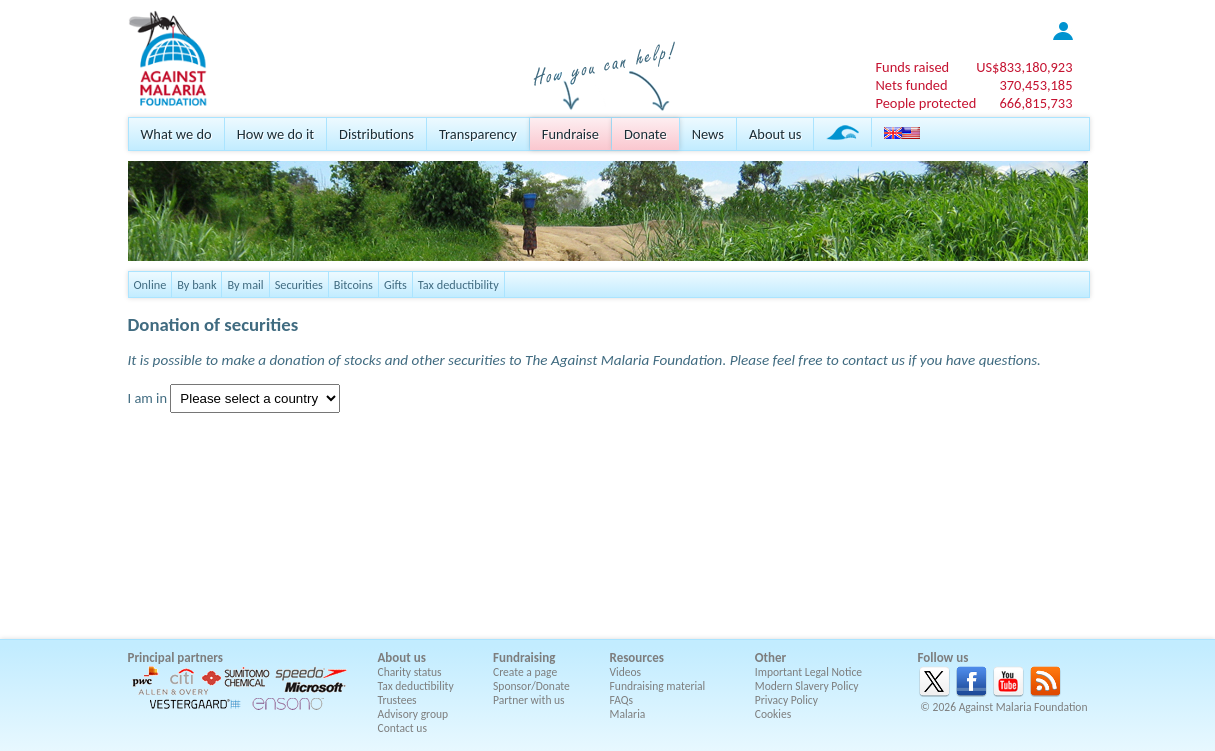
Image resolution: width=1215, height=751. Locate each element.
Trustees (397, 700)
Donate (645, 134)
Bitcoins (353, 284)
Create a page (525, 672)
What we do (176, 134)
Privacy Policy (786, 700)
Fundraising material (658, 686)
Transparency (478, 134)
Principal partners (175, 657)
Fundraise (570, 134)
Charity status (410, 672)
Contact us (402, 728)
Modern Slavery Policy (807, 686)
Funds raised (912, 67)
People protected (925, 103)
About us (775, 134)
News (708, 134)
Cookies (773, 714)
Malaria (628, 714)
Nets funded (911, 85)
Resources (637, 657)
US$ (1024, 67)
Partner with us (529, 700)
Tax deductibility (458, 284)
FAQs (622, 700)
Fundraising (524, 657)
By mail (245, 284)
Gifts (395, 284)
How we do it (275, 134)
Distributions (376, 134)
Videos (626, 672)
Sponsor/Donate (531, 686)
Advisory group (413, 714)
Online (150, 284)
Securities (299, 284)
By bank (196, 284)
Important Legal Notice (808, 672)
